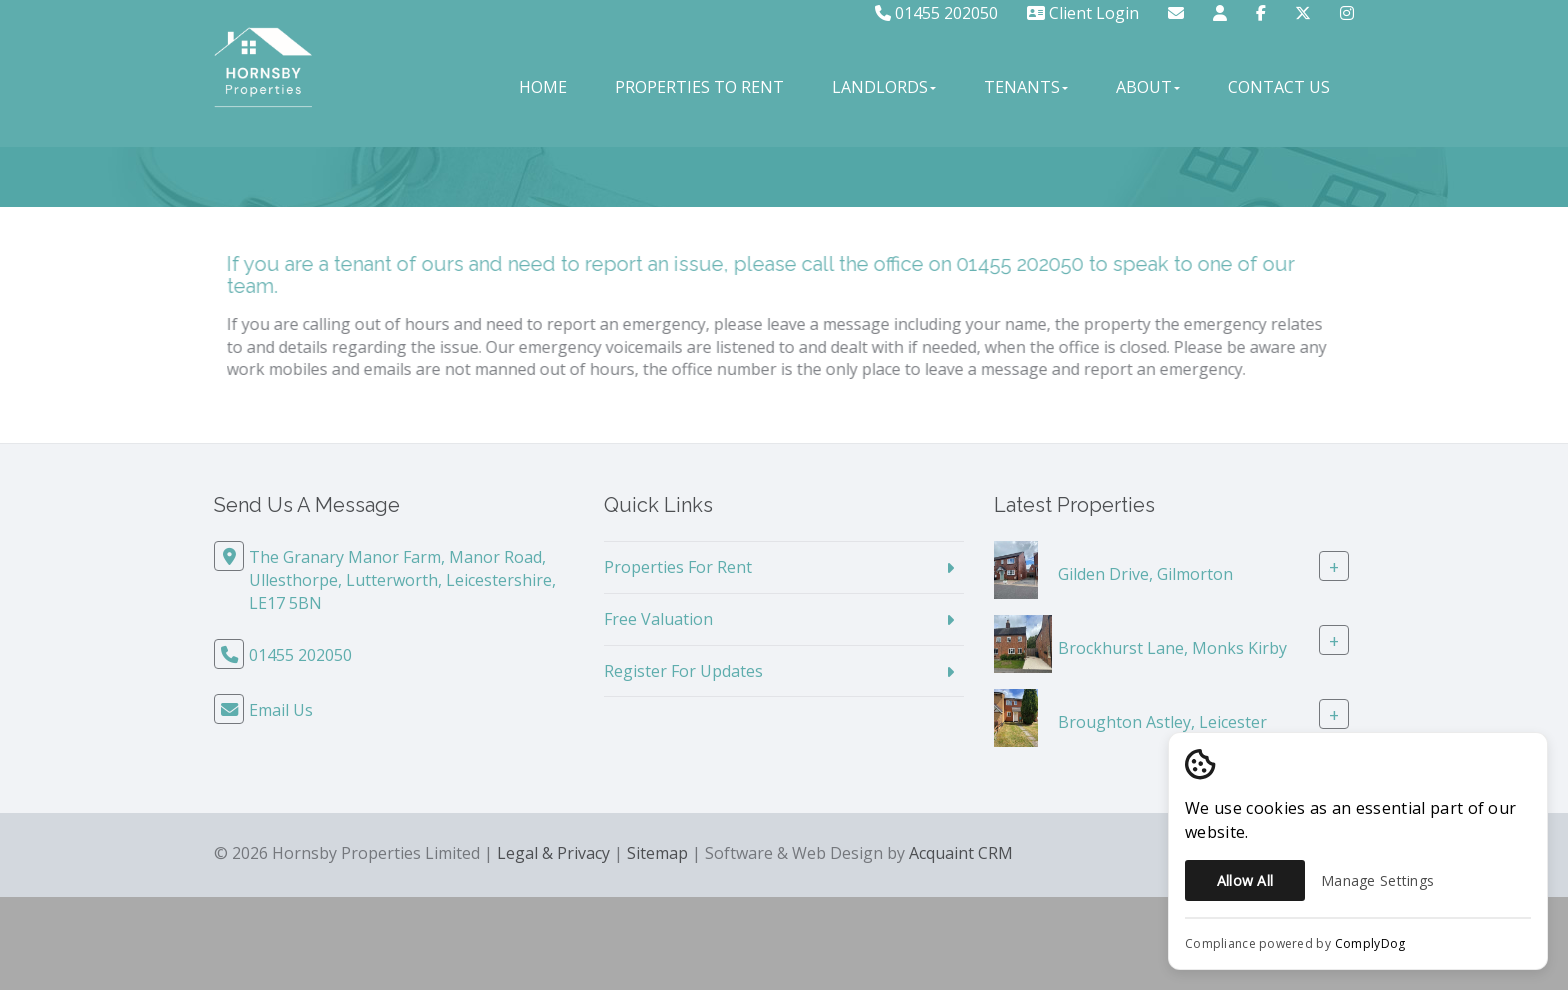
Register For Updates (683, 671)
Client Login (1083, 13)
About (1148, 87)
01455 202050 (936, 13)
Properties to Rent (699, 87)
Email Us (281, 710)
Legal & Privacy (553, 853)
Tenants (1026, 87)
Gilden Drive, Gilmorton (1145, 574)
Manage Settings (1377, 880)
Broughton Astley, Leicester (1162, 722)
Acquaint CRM (961, 853)
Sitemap (657, 853)
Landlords (884, 87)
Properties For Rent (678, 567)
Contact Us (1279, 87)
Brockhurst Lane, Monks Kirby (1172, 648)
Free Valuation (658, 619)
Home (543, 87)
